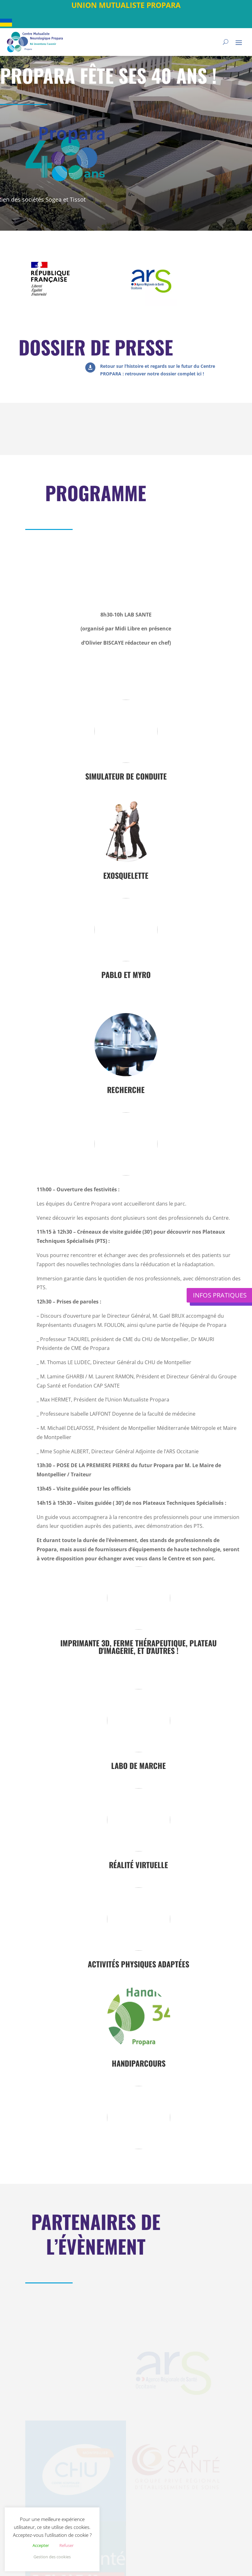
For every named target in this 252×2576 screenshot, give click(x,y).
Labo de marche (138, 1765)
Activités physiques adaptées (138, 1964)
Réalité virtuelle (138, 1864)
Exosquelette (125, 875)
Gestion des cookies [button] (52, 2557)
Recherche (126, 1089)
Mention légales (143, 2566)
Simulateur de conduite (126, 776)
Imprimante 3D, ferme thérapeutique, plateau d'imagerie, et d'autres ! (138, 1646)
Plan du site (174, 2558)
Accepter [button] (41, 2545)
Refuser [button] (66, 2545)
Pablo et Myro (126, 974)
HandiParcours (138, 2063)
